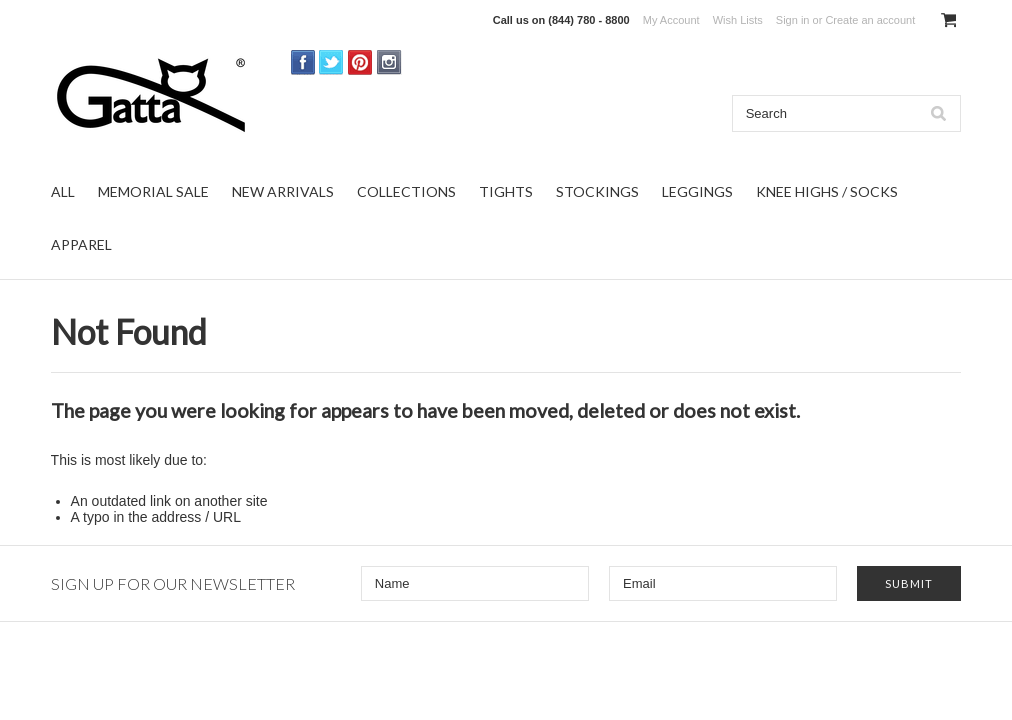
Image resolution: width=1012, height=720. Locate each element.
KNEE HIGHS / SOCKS (827, 191)
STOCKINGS (597, 191)
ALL (63, 191)
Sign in (793, 20)
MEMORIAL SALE (153, 191)
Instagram (389, 62)
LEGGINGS (697, 191)
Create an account (870, 20)
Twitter (331, 62)
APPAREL (81, 244)
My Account (671, 20)
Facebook (303, 62)
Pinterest (360, 62)
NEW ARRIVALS (283, 191)
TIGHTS (506, 191)
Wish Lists (738, 20)
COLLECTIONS (406, 191)
